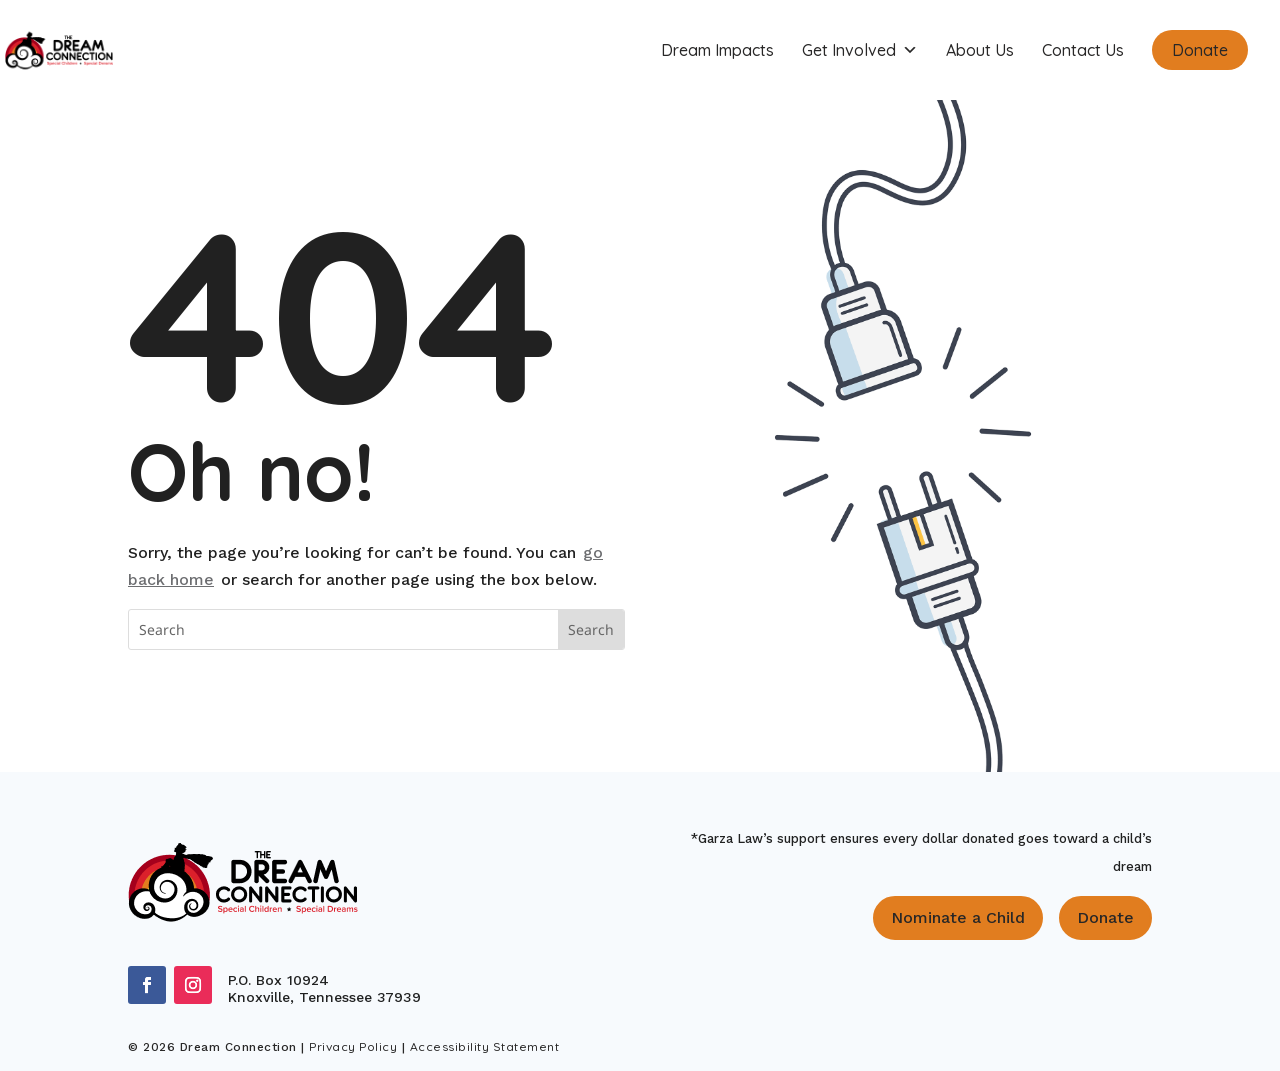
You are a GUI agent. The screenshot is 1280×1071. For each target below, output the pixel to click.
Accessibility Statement (485, 1046)
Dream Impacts (717, 50)
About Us (980, 50)
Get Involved (860, 50)
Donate (1200, 50)
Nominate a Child (958, 917)
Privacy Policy (353, 1046)
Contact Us (1083, 50)
